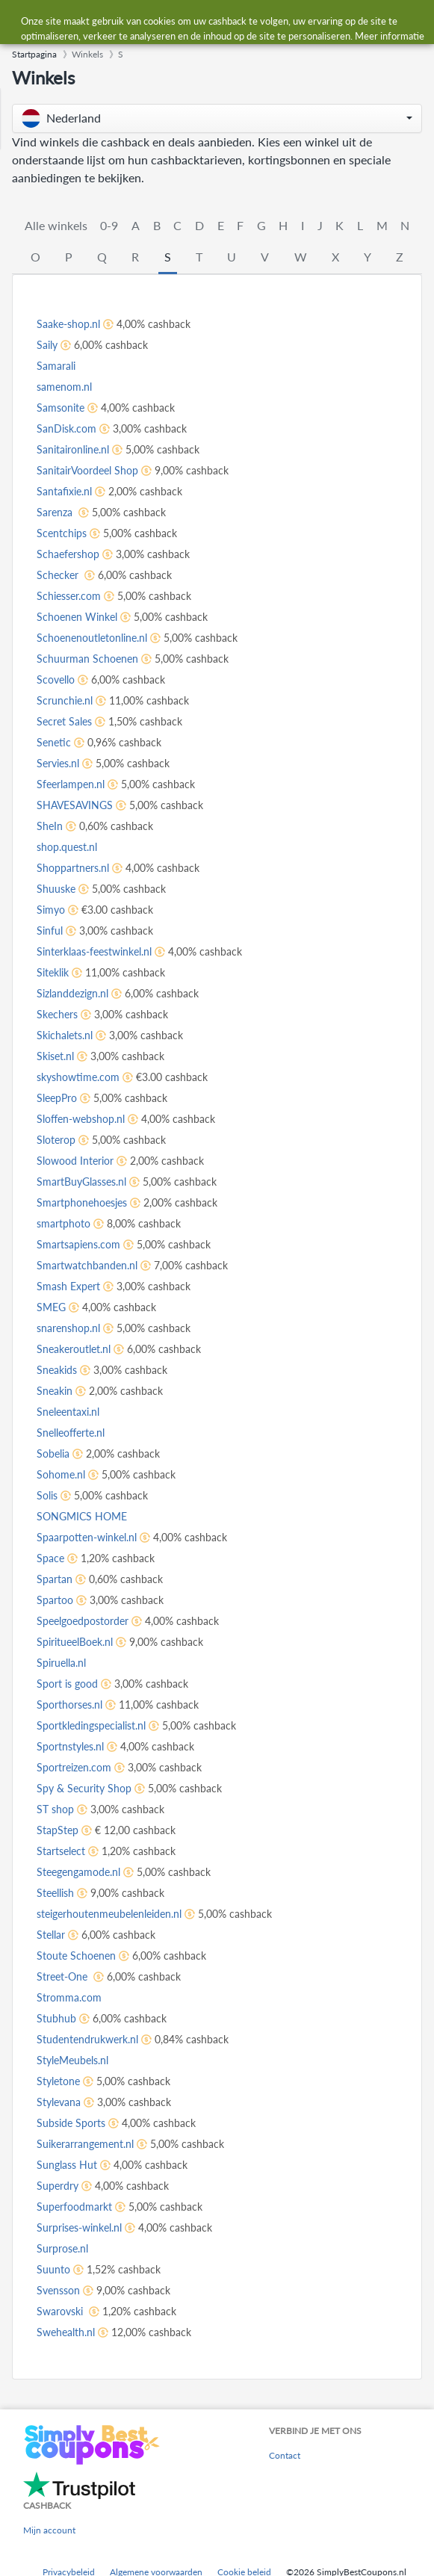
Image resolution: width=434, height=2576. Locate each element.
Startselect (61, 1851)
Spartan (54, 1579)
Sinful (50, 930)
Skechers (57, 1014)
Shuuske (56, 888)
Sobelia (53, 1453)
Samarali (56, 365)
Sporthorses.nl (69, 1704)
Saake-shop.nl (68, 324)
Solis (47, 1495)
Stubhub (56, 2018)
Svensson (58, 2290)
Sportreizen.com (74, 1767)
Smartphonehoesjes (82, 1202)
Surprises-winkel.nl (79, 2227)
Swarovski (61, 2311)
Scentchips (62, 533)
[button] (217, 118)
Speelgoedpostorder (82, 1620)
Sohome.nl (61, 1474)
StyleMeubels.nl (72, 2060)
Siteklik (53, 972)
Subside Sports (71, 2123)
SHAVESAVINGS (75, 805)
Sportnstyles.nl (70, 1746)
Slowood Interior (75, 1160)
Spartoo (55, 1600)
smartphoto (63, 1223)
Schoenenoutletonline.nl (92, 637)
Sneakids (57, 1369)
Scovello (56, 679)
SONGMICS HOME (82, 1516)
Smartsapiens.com (78, 1244)
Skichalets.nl (65, 1035)
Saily (47, 344)
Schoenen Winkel (77, 616)
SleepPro (57, 1098)
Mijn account (49, 2530)
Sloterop (56, 1139)
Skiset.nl (55, 1056)
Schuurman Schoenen (87, 658)
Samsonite (60, 407)
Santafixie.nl (64, 491)
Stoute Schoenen (76, 1955)
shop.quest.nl (67, 846)
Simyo (51, 909)
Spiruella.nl (61, 1662)
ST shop (55, 1809)
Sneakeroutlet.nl (74, 1349)
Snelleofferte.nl (71, 1432)
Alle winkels (56, 225)
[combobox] (231, 20)
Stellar (51, 1934)
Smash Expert (68, 1286)
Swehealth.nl (66, 2332)
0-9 (109, 225)
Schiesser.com (69, 595)
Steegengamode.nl (78, 1872)
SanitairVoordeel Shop (87, 470)
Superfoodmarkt (74, 2206)
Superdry (57, 2185)
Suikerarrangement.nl (85, 2143)
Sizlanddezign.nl (72, 993)
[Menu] (19, 21)
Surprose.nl (62, 2248)
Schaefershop (68, 554)
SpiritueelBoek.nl (75, 1641)
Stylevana (59, 2102)
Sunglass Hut (67, 2164)
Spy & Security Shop (84, 1788)
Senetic (54, 742)
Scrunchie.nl (65, 700)
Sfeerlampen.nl (71, 784)
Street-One (63, 1976)
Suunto (53, 2269)
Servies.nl (58, 763)
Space (50, 1558)
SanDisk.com (66, 428)
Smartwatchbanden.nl (87, 1265)
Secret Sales (64, 721)
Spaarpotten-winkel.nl (87, 1537)
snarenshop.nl (68, 1328)
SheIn (50, 826)
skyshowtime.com (78, 1077)
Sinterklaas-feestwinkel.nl (94, 951)
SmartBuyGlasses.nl (81, 1181)
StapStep (57, 1830)
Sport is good (67, 1683)
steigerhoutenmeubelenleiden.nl (109, 1913)
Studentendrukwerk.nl (87, 2039)
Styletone (58, 2081)
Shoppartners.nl (73, 867)
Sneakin (54, 1390)
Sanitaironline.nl (73, 449)
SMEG (51, 1307)
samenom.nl (64, 386)
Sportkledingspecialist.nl (91, 1725)
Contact (284, 2455)
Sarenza (56, 512)
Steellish (55, 1892)
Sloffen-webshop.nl (81, 1118)
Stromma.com (69, 1997)
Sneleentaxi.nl (68, 1411)
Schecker (59, 575)
